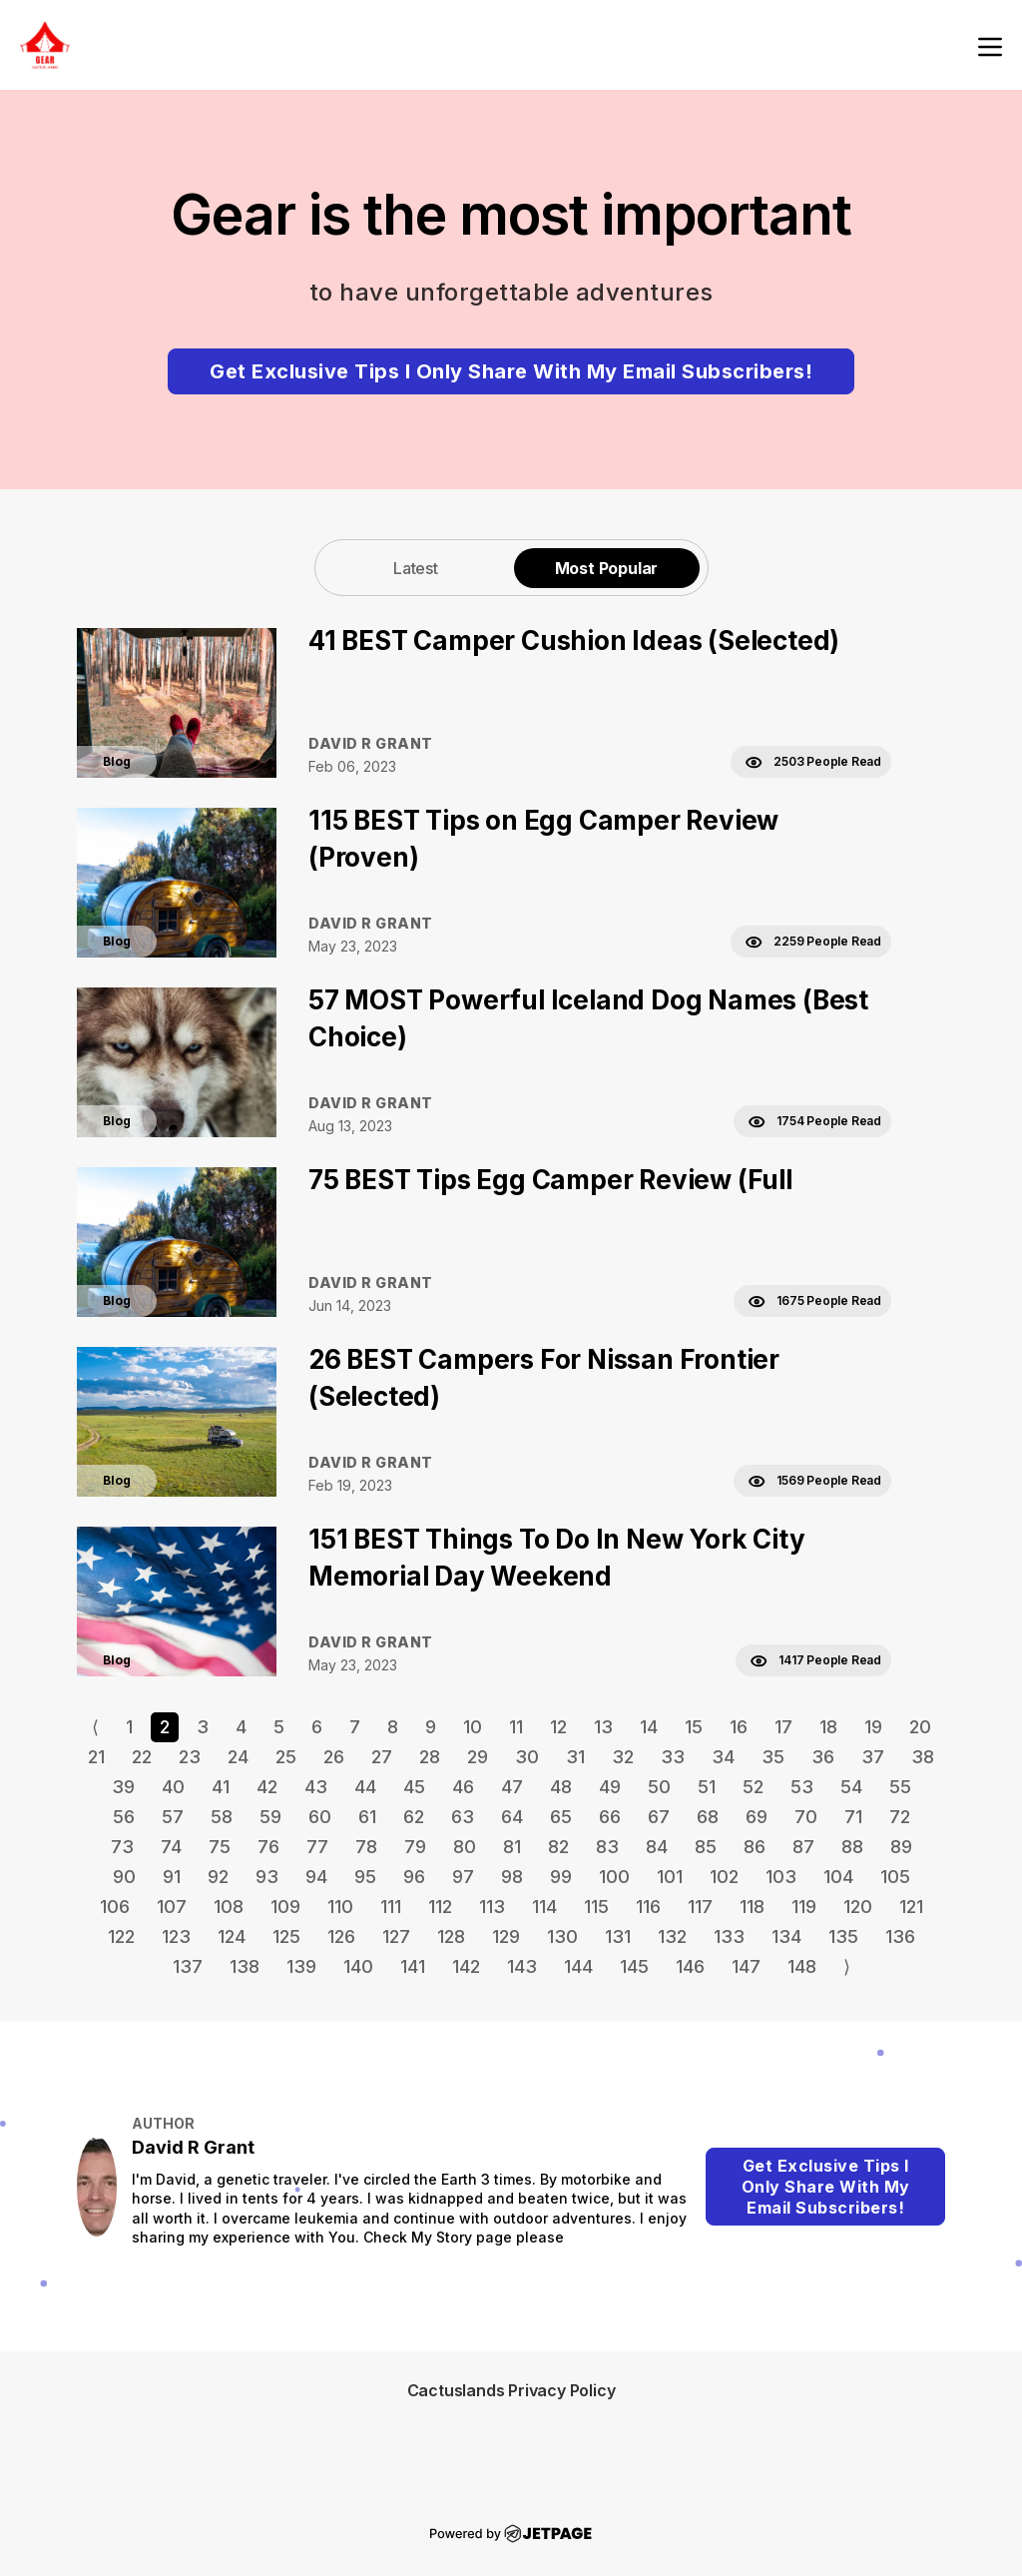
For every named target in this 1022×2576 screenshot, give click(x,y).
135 (843, 1936)
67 (659, 1816)
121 (911, 1906)
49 (610, 1786)
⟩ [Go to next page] (846, 1966)
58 (222, 1816)
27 (381, 1756)
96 (414, 1876)
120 (857, 1906)
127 (396, 1936)
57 (173, 1816)
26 (333, 1756)
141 (412, 1966)
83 (607, 1846)
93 (267, 1876)
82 (558, 1846)
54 (851, 1786)
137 (188, 1966)
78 (366, 1846)
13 (603, 1726)
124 (232, 1936)
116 (648, 1906)
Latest (415, 568)
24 (238, 1756)
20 (920, 1726)
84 (657, 1846)
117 (700, 1906)
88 (852, 1846)
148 (801, 1966)
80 (464, 1846)
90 (124, 1876)
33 (673, 1756)
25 (285, 1756)
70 (805, 1816)
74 (171, 1846)
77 (317, 1846)
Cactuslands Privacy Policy (511, 2390)
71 (853, 1816)
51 (707, 1786)
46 (463, 1786)
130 (562, 1936)
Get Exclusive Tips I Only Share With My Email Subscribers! (511, 371)
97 (463, 1876)
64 (512, 1816)
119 (803, 1906)
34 (723, 1756)
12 (558, 1726)
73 (122, 1846)
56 (124, 1816)
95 (365, 1876)
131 (618, 1936)
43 (315, 1786)
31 (575, 1756)
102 (724, 1876)
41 (221, 1786)
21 (96, 1756)
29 (477, 1756)
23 (190, 1756)
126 (341, 1936)
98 (512, 1876)
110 (340, 1906)
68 (708, 1816)
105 (895, 1876)
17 (783, 1726)
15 (694, 1726)
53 (801, 1786)
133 (729, 1936)
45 (414, 1786)
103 (781, 1876)
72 (899, 1816)
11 (516, 1726)
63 (462, 1816)
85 (706, 1846)
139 (301, 1966)
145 (634, 1966)
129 (506, 1936)
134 (786, 1936)
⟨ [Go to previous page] (95, 1726)
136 (900, 1936)
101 (670, 1876)
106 (115, 1906)
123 (176, 1936)
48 (561, 1786)
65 (561, 1816)
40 (173, 1786)
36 (822, 1756)
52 (753, 1786)
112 (440, 1906)
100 (614, 1876)
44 (365, 1786)
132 (672, 1936)
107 (172, 1906)
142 (466, 1966)
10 (472, 1726)
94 (316, 1876)
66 (610, 1816)
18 (828, 1726)
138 (244, 1966)
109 (285, 1906)
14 (649, 1726)
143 (522, 1966)
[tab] (416, 567)
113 (492, 1906)
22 (142, 1756)
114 (544, 1906)
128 (451, 1936)
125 (286, 1936)
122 (121, 1936)
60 (319, 1816)
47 (512, 1786)
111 (390, 1906)
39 (123, 1786)
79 (415, 1846)
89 (901, 1846)
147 (746, 1966)
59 (270, 1816)
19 (873, 1726)
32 (623, 1756)
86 (755, 1846)
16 (739, 1726)
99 (561, 1876)
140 (358, 1966)
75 (220, 1846)
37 (872, 1756)
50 (659, 1786)
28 (429, 1756)
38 (922, 1756)
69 (756, 1816)
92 (218, 1876)
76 (268, 1846)
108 (229, 1906)
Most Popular (607, 568)
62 (413, 1816)
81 (512, 1846)
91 (172, 1876)
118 (752, 1906)
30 (527, 1756)
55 (900, 1786)
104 (838, 1876)
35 (773, 1756)
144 (578, 1966)
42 (266, 1786)
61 (367, 1816)
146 (690, 1966)
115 (596, 1906)
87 (803, 1846)
